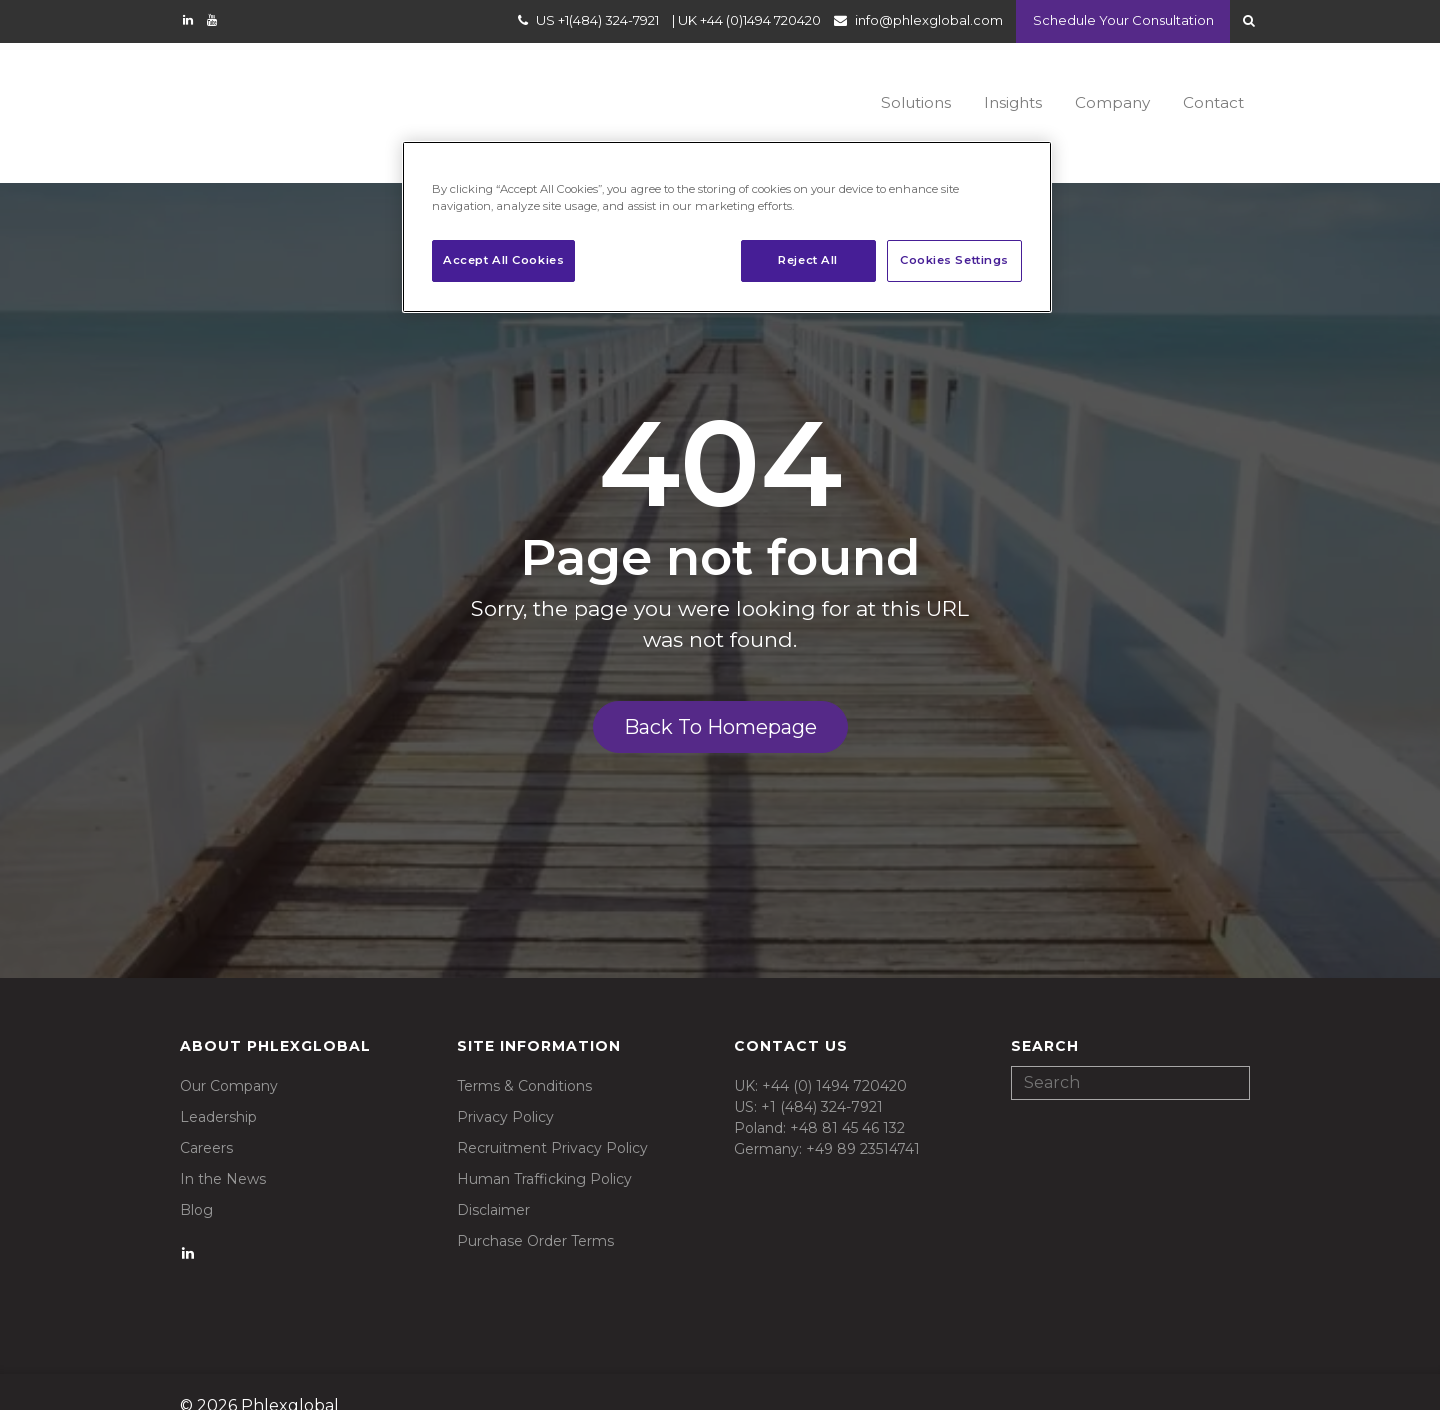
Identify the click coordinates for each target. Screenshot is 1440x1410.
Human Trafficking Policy (544, 1147)
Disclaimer (493, 1178)
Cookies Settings (954, 260)
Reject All (808, 260)
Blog (196, 1178)
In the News (223, 1147)
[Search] (1130, 1051)
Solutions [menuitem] (879, 100)
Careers (206, 1116)
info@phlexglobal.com (922, 24)
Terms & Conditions (524, 1054)
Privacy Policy (505, 1085)
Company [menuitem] (1097, 100)
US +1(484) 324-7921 (590, 24)
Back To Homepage (720, 695)
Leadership (218, 1085)
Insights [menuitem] (988, 100)
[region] (727, 227)
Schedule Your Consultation (1119, 24)
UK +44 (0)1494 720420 (742, 24)
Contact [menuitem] (1208, 100)
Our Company (229, 1054)
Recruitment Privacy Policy (552, 1116)
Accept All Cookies (503, 260)
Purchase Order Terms (535, 1209)
